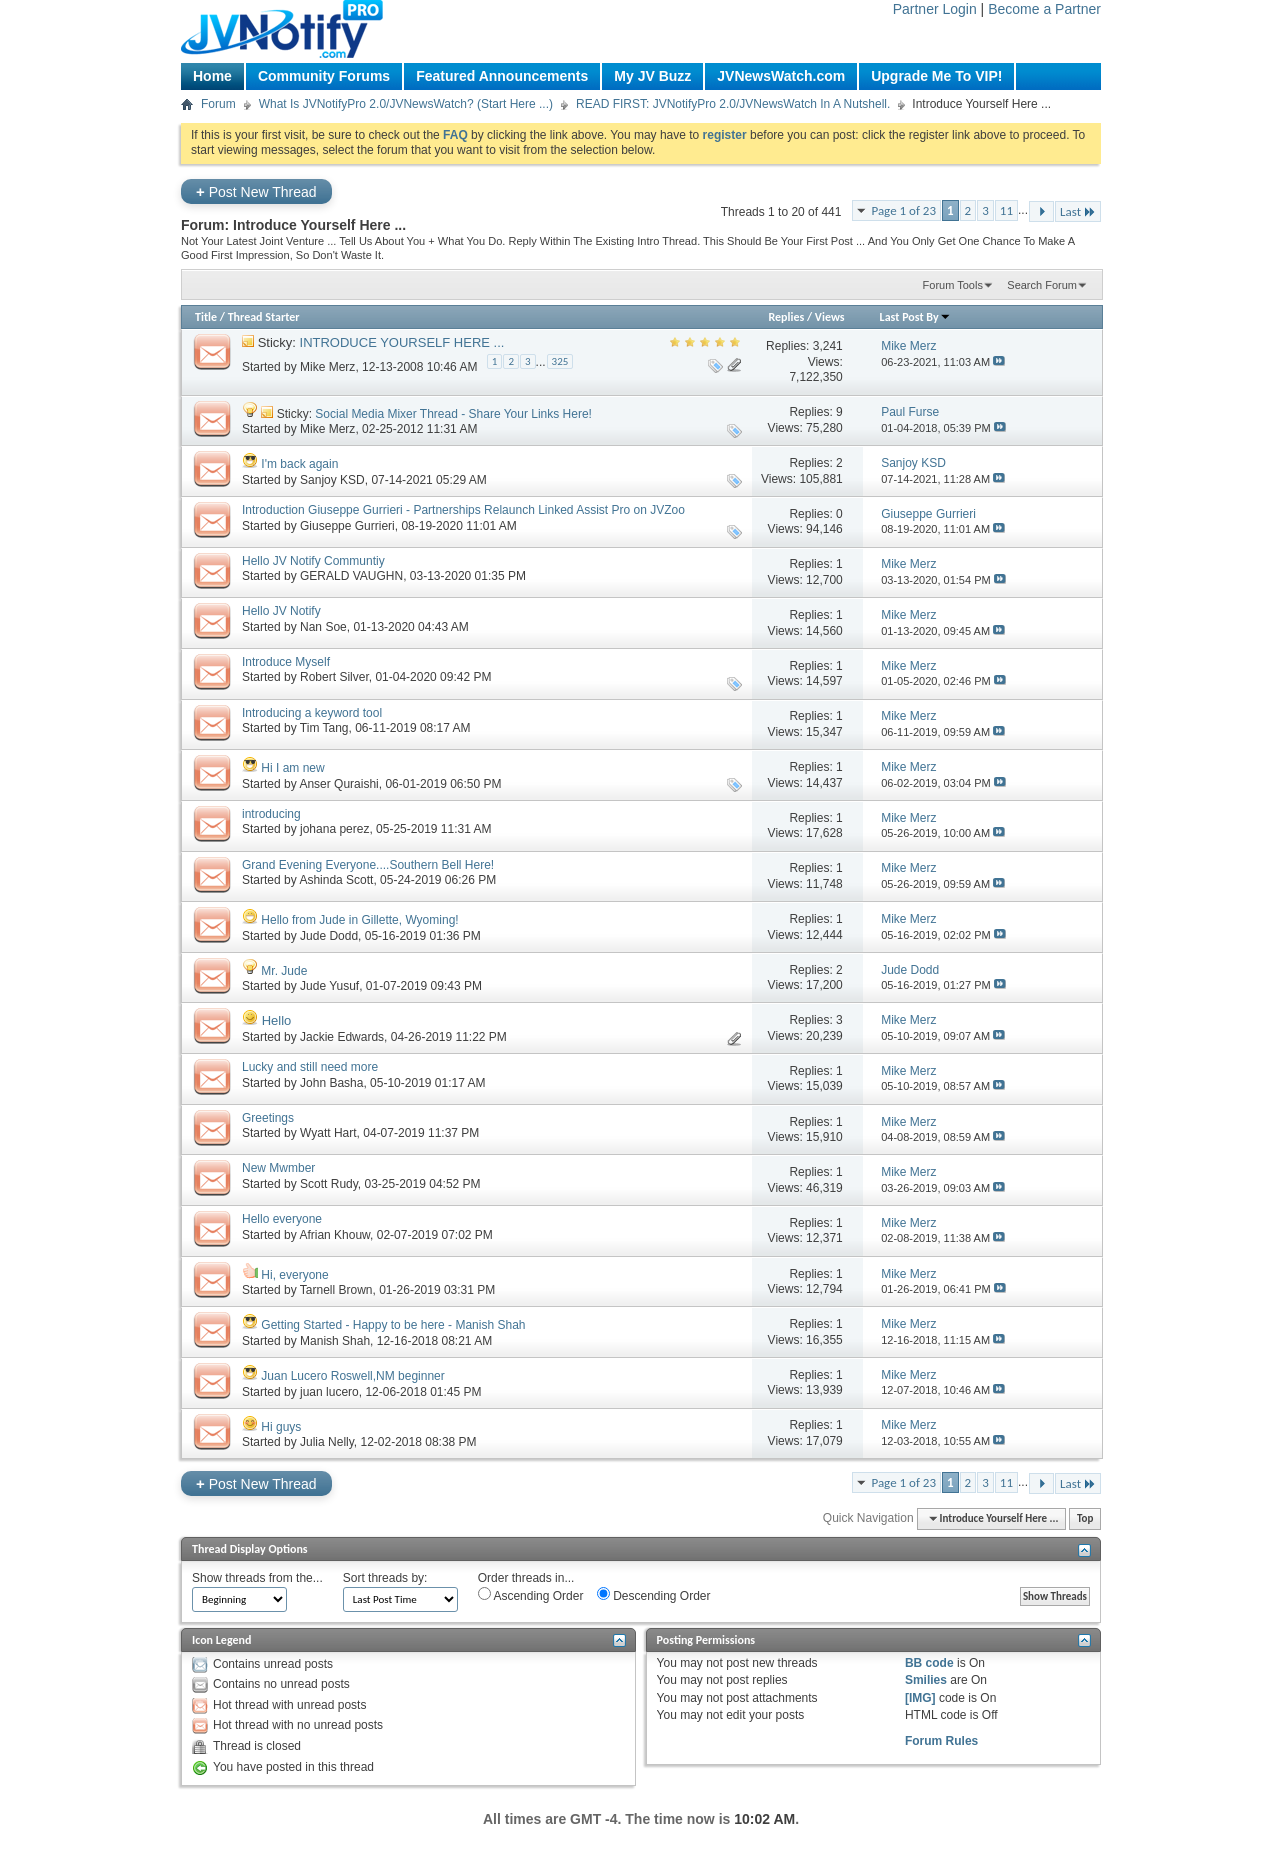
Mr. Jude (284, 971)
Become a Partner (1044, 9)
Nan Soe (323, 627)
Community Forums (324, 76)
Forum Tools (953, 285)
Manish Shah (335, 1341)
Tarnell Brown (336, 1290)
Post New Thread (256, 191)
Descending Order (654, 1595)
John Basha (331, 1083)
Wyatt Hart (328, 1133)
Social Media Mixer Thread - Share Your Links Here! (453, 414)
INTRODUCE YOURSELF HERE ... (402, 342)
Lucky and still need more (310, 1067)
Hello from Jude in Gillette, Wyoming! (359, 920)
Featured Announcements (502, 76)
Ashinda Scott (336, 880)
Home (212, 76)
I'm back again (299, 464)
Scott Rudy (329, 1184)
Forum (218, 104)
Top (1085, 1518)
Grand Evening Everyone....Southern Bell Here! (368, 865)
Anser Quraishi (338, 784)
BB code (929, 1663)
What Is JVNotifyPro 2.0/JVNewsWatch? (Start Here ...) (406, 104)
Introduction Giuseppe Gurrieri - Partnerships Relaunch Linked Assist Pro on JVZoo (463, 510)
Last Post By (915, 317)
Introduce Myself (286, 662)
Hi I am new (292, 768)
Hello (277, 1020)
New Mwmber (278, 1168)
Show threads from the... (257, 1578)
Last (1078, 211)
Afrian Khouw (334, 1235)
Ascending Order (531, 1595)
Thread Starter (264, 317)
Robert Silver (334, 677)
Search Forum (1042, 285)
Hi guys (281, 1427)
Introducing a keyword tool (312, 713)
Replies (786, 317)
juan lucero (329, 1392)
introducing (271, 814)
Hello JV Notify (281, 611)
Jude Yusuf (329, 986)
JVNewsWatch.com (781, 76)
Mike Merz (327, 367)
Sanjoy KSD (332, 480)
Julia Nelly (327, 1442)
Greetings (268, 1118)
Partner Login (935, 9)
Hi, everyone (294, 1275)
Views (830, 317)
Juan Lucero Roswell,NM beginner (352, 1376)
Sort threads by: (385, 1578)
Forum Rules (941, 1741)
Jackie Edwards (342, 1037)
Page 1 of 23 (903, 210)
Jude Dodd (329, 936)
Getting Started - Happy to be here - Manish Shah (393, 1325)
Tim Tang (324, 728)
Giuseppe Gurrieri (347, 526)
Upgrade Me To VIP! (936, 76)
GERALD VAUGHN (351, 576)
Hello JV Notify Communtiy (313, 561)
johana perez (334, 829)
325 (560, 361)
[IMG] (920, 1698)
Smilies (926, 1680)
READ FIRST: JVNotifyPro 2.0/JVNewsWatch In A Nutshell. (733, 104)
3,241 (828, 346)
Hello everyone (282, 1219)
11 (1006, 210)
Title (206, 317)
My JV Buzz (652, 76)
